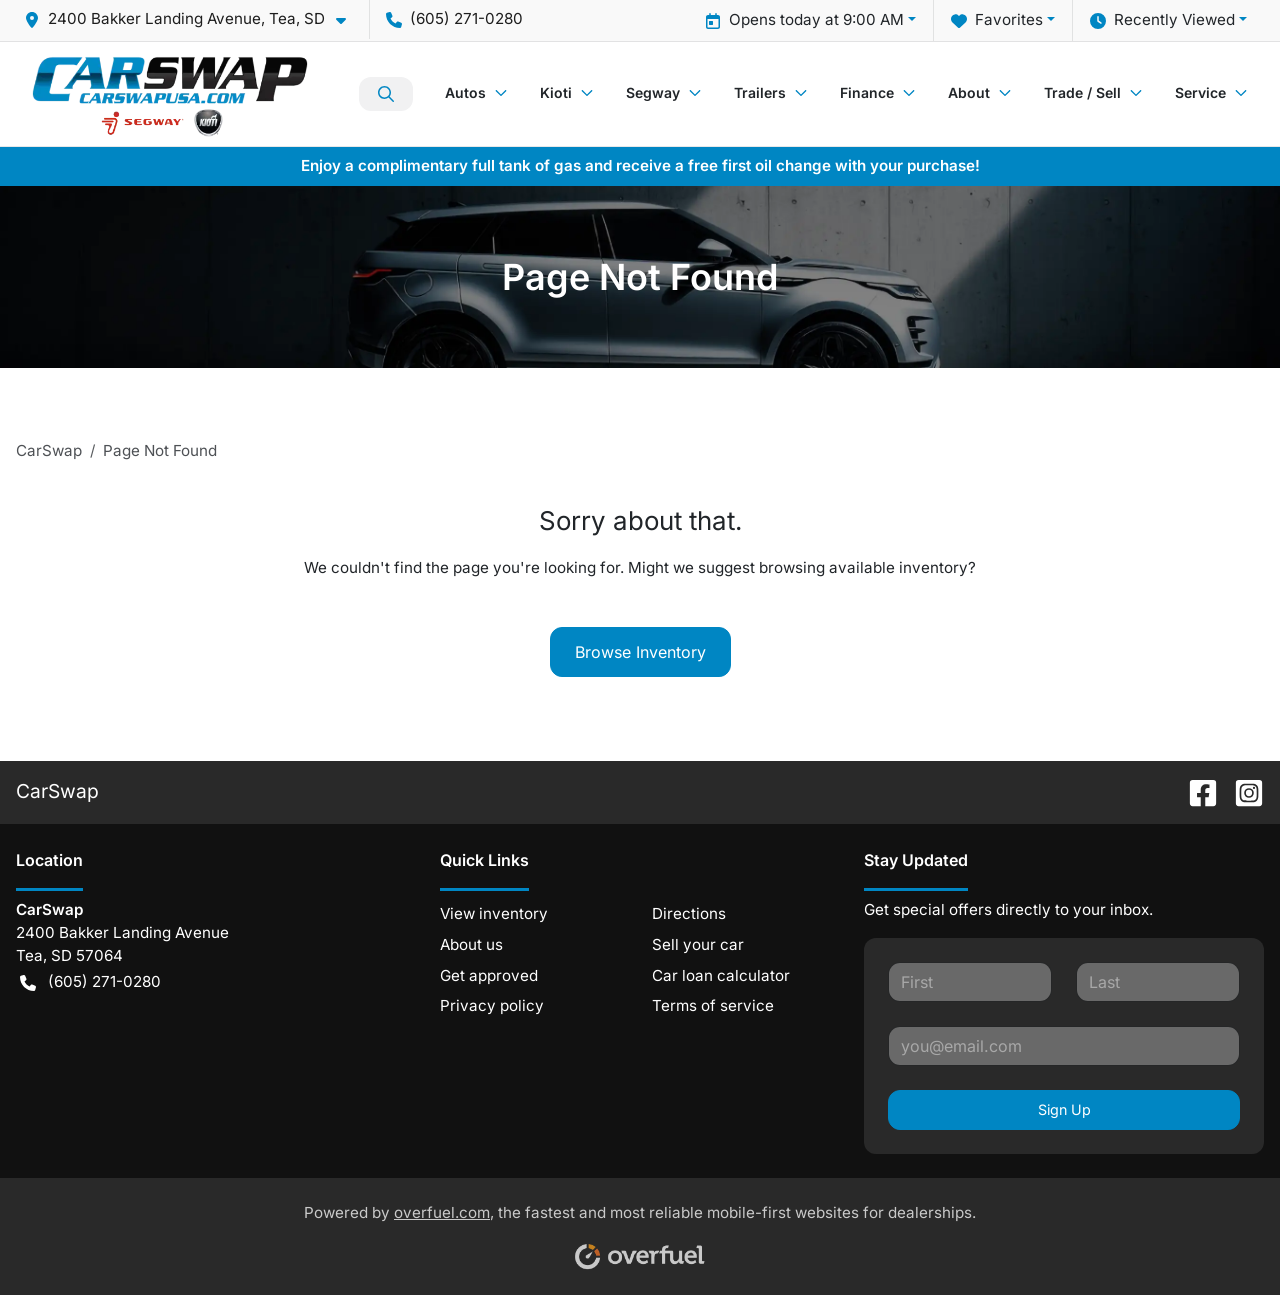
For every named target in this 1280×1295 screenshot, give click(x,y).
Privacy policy (492, 1005)
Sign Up (1064, 1109)
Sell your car (698, 944)
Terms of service (713, 1005)
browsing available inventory (863, 567)
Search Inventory (386, 94)
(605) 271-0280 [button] (454, 18)
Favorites (997, 20)
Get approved (489, 975)
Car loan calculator (721, 975)
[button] (193, 19)
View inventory (494, 913)
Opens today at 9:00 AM (804, 20)
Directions (689, 913)
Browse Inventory (640, 652)
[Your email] (1064, 1046)
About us (471, 944)
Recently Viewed (1162, 20)
